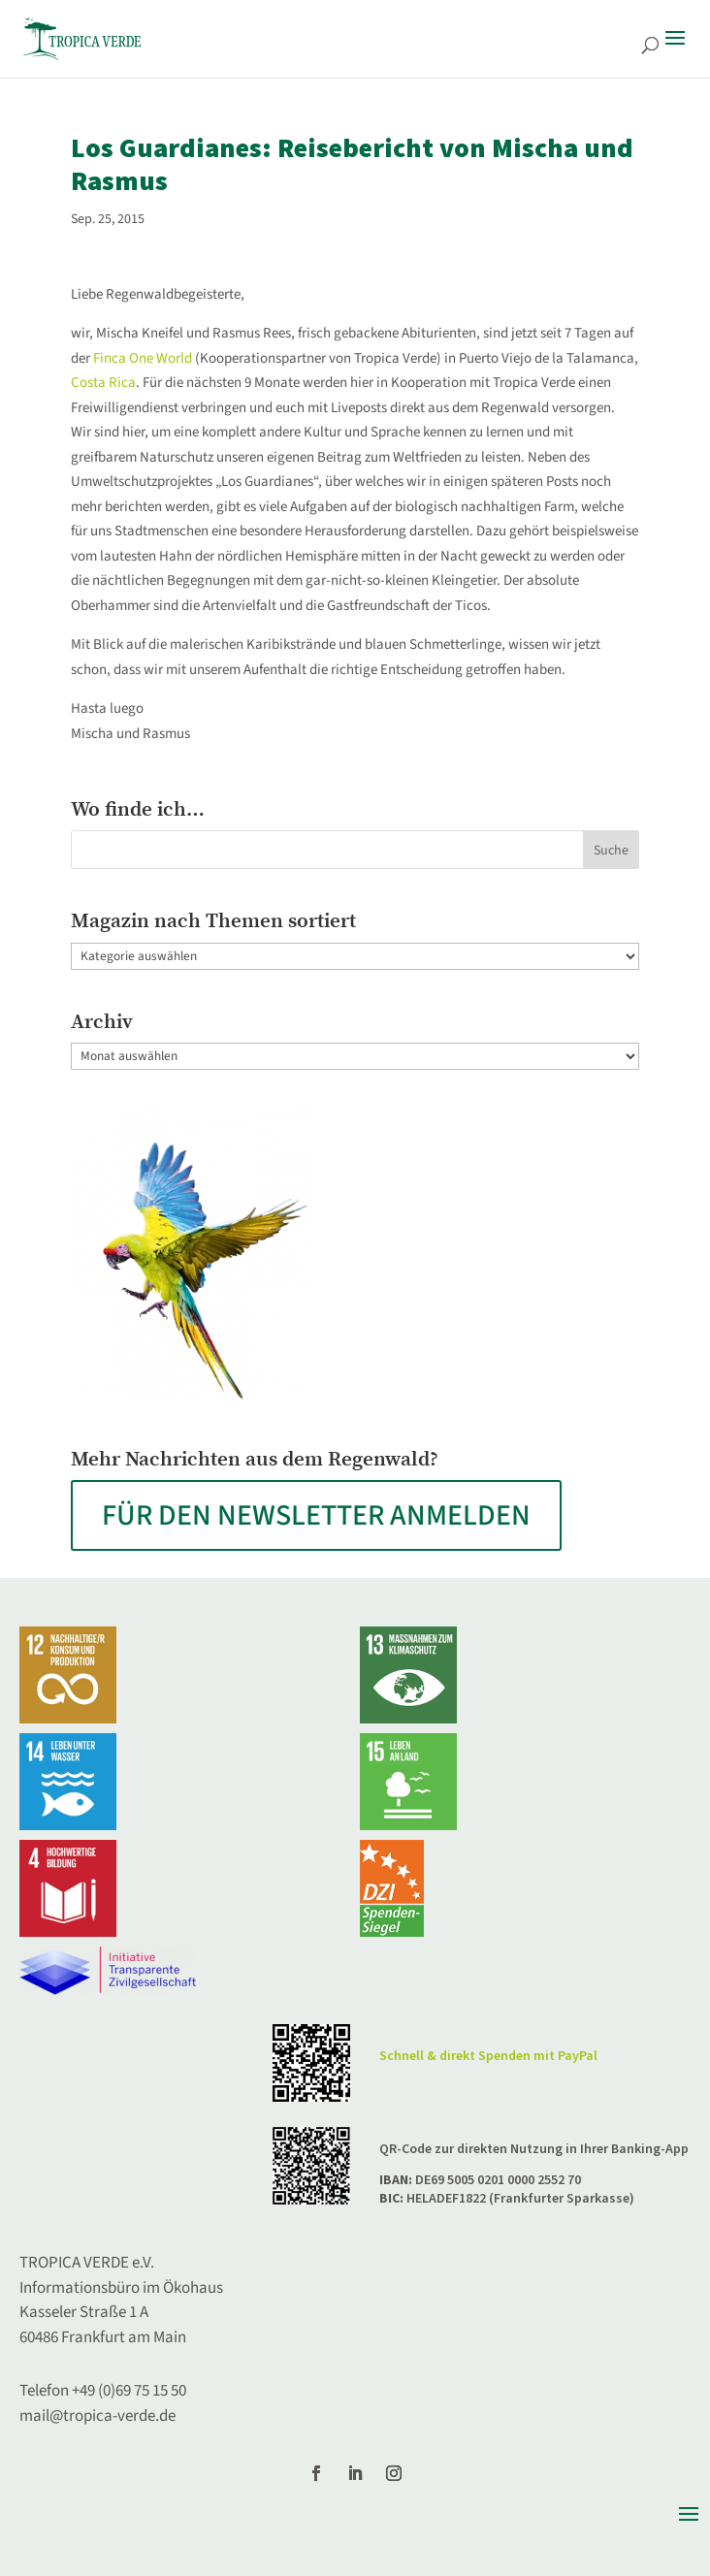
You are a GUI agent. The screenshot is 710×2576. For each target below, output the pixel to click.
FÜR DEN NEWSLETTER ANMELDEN (316, 1515)
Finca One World (142, 358)
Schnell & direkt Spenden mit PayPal (488, 2056)
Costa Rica (103, 382)
